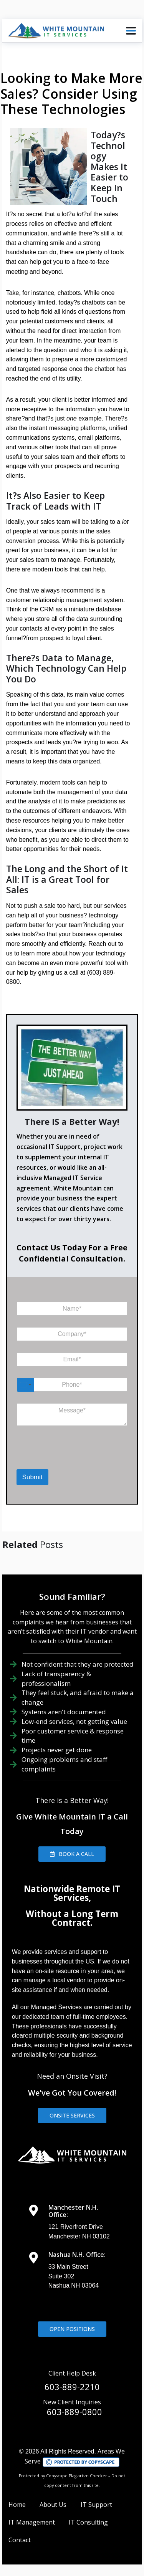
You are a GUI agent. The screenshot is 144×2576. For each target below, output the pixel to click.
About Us (53, 2504)
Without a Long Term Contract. (72, 1918)
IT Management (31, 2522)
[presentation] (56, 1459)
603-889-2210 (72, 2386)
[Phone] (72, 1385)
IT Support (96, 2504)
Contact (19, 2540)
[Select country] (25, 1385)
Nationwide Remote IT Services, (72, 1893)
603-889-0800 (74, 2411)
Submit (32, 1477)
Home (17, 2504)
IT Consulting (88, 2522)
